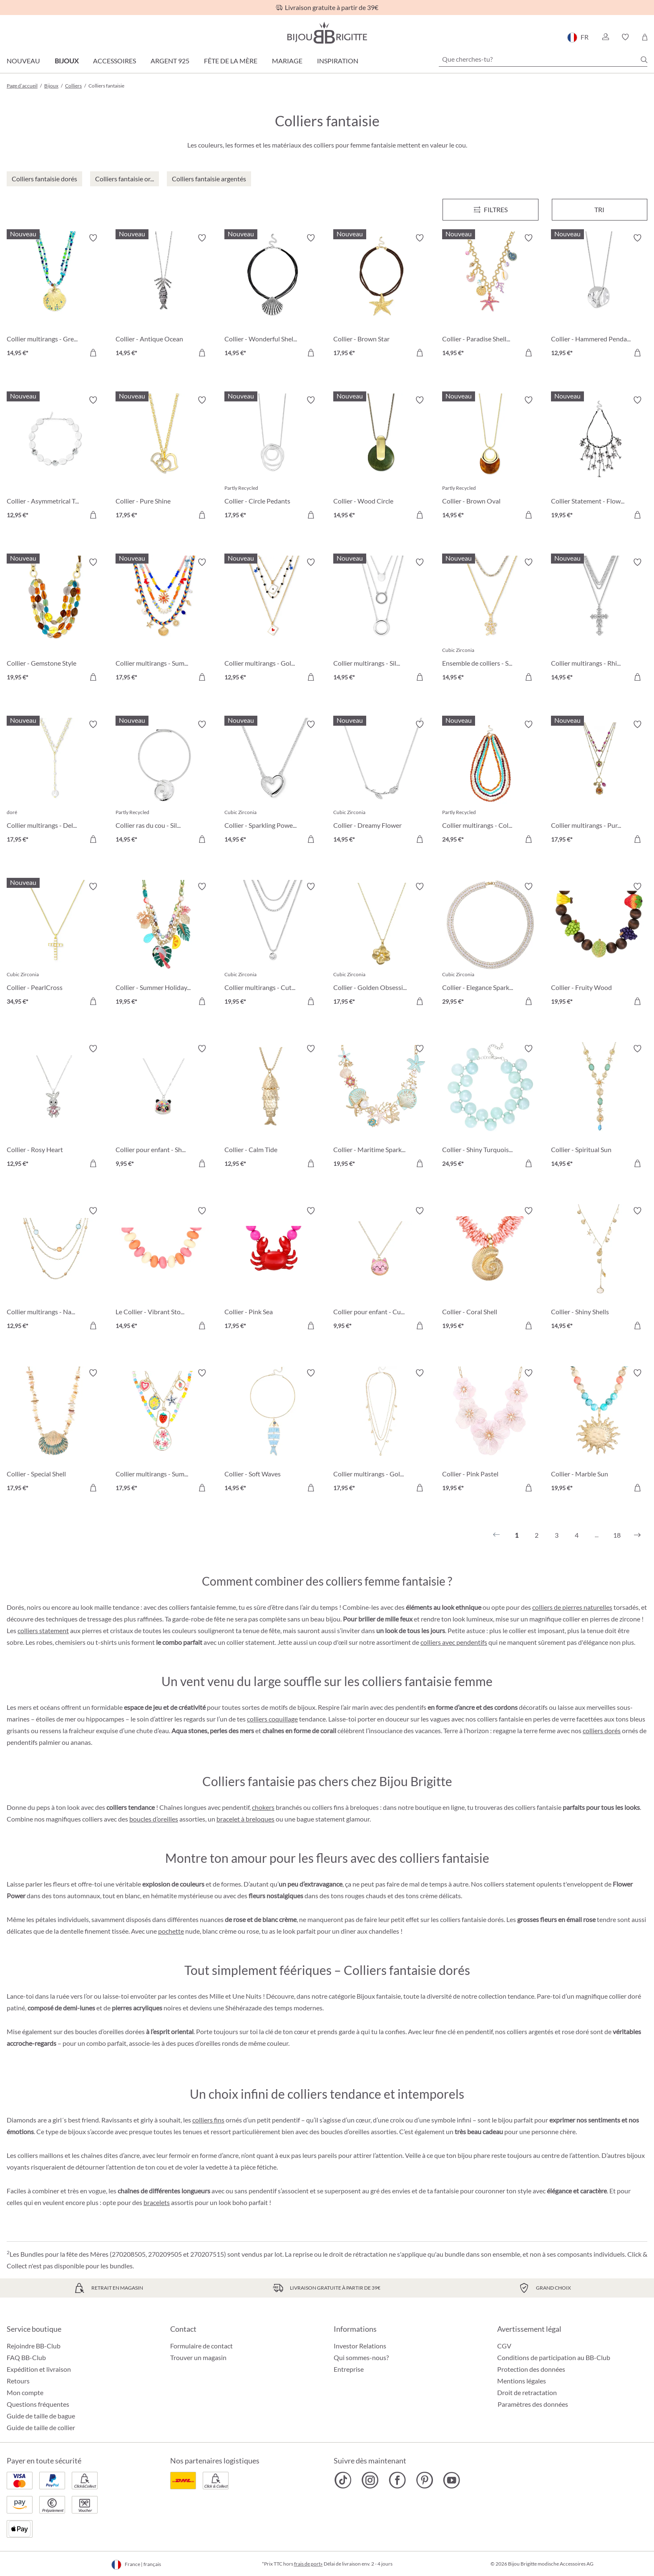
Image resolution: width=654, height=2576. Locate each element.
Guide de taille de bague (41, 2416)
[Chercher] (644, 60)
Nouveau (23, 61)
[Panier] (644, 37)
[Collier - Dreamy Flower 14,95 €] (381, 783)
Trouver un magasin (198, 2357)
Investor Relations (360, 2346)
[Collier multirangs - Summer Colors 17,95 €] (164, 620)
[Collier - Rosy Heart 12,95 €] (55, 1107)
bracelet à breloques (245, 1819)
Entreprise (349, 2369)
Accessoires (114, 61)
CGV (504, 2346)
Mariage (287, 61)
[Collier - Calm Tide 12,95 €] (272, 1107)
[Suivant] (637, 1535)
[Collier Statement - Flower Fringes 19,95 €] (599, 458)
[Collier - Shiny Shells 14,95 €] (599, 1269)
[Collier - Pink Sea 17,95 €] (272, 1269)
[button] (605, 37)
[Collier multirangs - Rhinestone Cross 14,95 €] (599, 620)
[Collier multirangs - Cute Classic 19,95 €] (272, 945)
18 (617, 1535)
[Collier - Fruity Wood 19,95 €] (599, 945)
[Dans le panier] (93, 353)
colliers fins (208, 2120)
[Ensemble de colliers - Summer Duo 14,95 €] (490, 620)
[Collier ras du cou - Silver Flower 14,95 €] (164, 783)
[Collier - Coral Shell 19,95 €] (490, 1269)
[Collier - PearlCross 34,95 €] (55, 945)
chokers (263, 1807)
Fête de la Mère (230, 61)
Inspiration (337, 61)
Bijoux (66, 61)
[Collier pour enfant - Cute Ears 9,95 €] (381, 1269)
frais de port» (308, 2564)
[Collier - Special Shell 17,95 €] (55, 1431)
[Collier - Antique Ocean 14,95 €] (164, 296)
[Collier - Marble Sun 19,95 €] (599, 1431)
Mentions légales (521, 2381)
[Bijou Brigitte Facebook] (397, 2480)
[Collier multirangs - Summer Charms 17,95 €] (164, 1431)
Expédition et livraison (39, 2369)
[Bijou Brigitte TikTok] (343, 2480)
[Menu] (490, 210)
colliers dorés (602, 1730)
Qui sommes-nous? (361, 2357)
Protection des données (531, 2369)
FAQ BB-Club (26, 2357)
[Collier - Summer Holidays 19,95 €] (164, 945)
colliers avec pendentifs (453, 1642)
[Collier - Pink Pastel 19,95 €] (490, 1431)
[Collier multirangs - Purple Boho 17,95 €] (599, 783)
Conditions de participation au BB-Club (553, 2357)
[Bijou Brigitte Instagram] (370, 2480)
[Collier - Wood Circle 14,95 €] (381, 458)
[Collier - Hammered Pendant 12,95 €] (599, 296)
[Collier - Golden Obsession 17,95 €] (381, 945)
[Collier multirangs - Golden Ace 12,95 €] (272, 620)
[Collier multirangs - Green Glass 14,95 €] (55, 296)
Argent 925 (170, 61)
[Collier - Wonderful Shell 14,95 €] (272, 296)
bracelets (156, 2202)
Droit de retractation (527, 2392)
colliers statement (43, 1630)
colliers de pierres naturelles (572, 1607)
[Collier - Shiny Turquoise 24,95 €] (490, 1107)
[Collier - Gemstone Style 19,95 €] (55, 620)
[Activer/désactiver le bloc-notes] (93, 238)
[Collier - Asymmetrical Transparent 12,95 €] (55, 458)
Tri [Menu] (599, 209)
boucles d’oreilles (153, 1819)
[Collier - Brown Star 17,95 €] (381, 296)
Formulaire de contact (201, 2346)
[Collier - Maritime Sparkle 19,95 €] (381, 1107)
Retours (18, 2381)
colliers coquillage (272, 1719)
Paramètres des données (533, 2404)
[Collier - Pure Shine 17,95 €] (164, 458)
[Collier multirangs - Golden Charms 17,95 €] (381, 1431)
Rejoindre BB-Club (33, 2346)
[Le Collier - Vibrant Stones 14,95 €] (164, 1269)
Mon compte (25, 2392)
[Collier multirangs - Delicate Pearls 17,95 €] (55, 783)
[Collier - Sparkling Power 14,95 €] (272, 783)
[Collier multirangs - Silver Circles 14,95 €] (381, 620)
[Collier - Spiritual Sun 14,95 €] (599, 1107)
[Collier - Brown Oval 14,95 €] (490, 458)
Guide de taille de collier (41, 2427)
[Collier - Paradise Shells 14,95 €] (490, 296)
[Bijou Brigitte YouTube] (451, 2480)
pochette (171, 1931)
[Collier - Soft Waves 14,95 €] (272, 1431)
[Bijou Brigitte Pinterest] (424, 2480)
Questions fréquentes (38, 2404)
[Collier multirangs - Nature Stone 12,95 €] (55, 1269)
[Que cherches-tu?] (543, 59)
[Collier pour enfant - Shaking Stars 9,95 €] (164, 1107)
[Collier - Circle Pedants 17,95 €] (272, 458)
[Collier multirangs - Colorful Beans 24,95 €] (490, 783)
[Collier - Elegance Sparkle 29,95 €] (490, 945)
